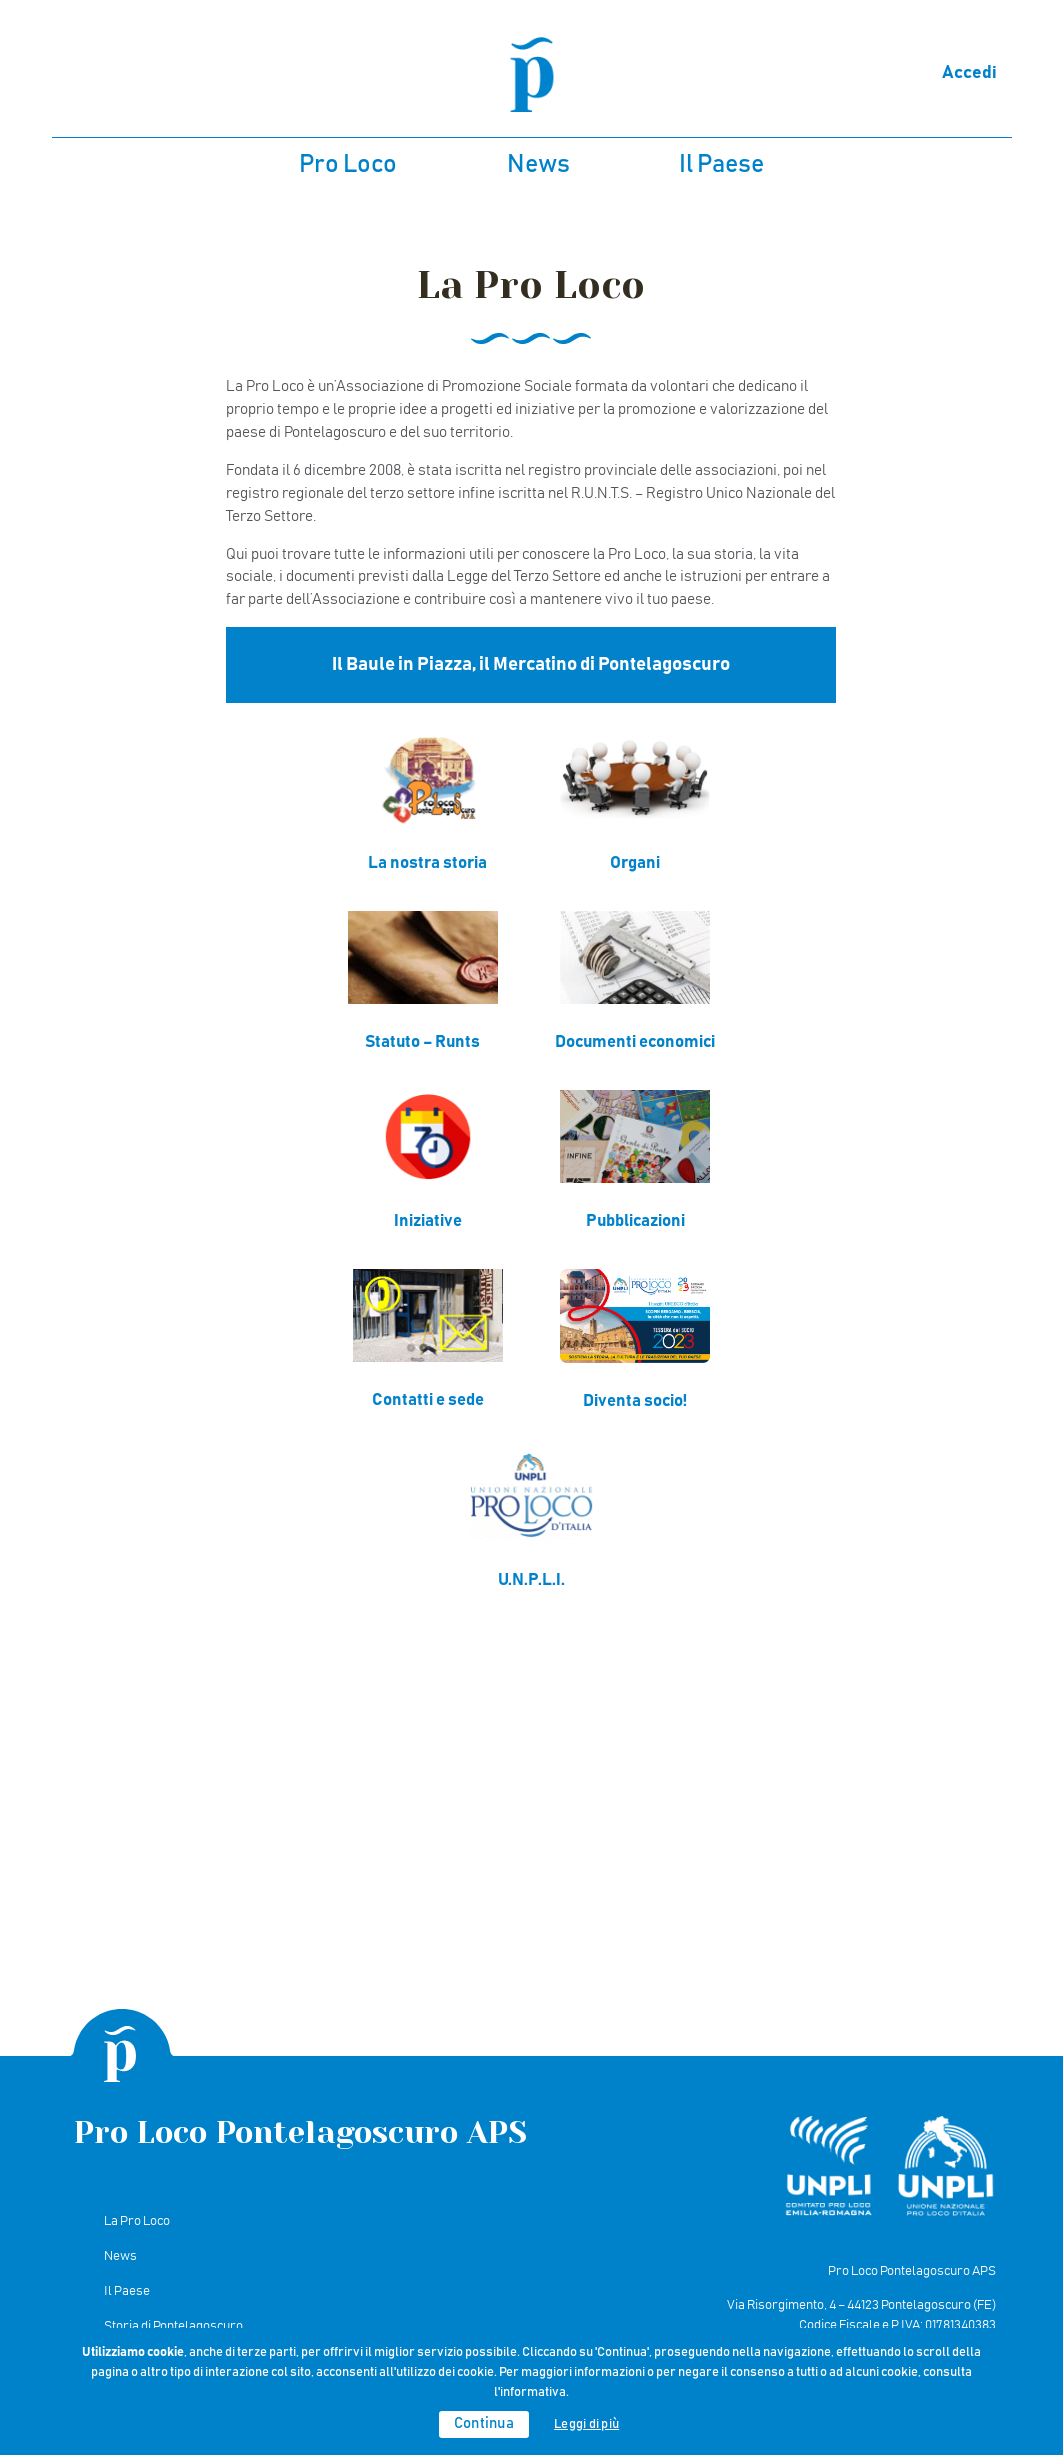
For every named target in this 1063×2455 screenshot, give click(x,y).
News (538, 164)
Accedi (969, 73)
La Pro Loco (137, 2221)
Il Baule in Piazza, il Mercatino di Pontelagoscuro (531, 664)
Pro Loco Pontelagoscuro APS (300, 2132)
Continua (484, 2423)
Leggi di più (586, 2424)
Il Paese (721, 164)
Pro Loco (348, 164)
